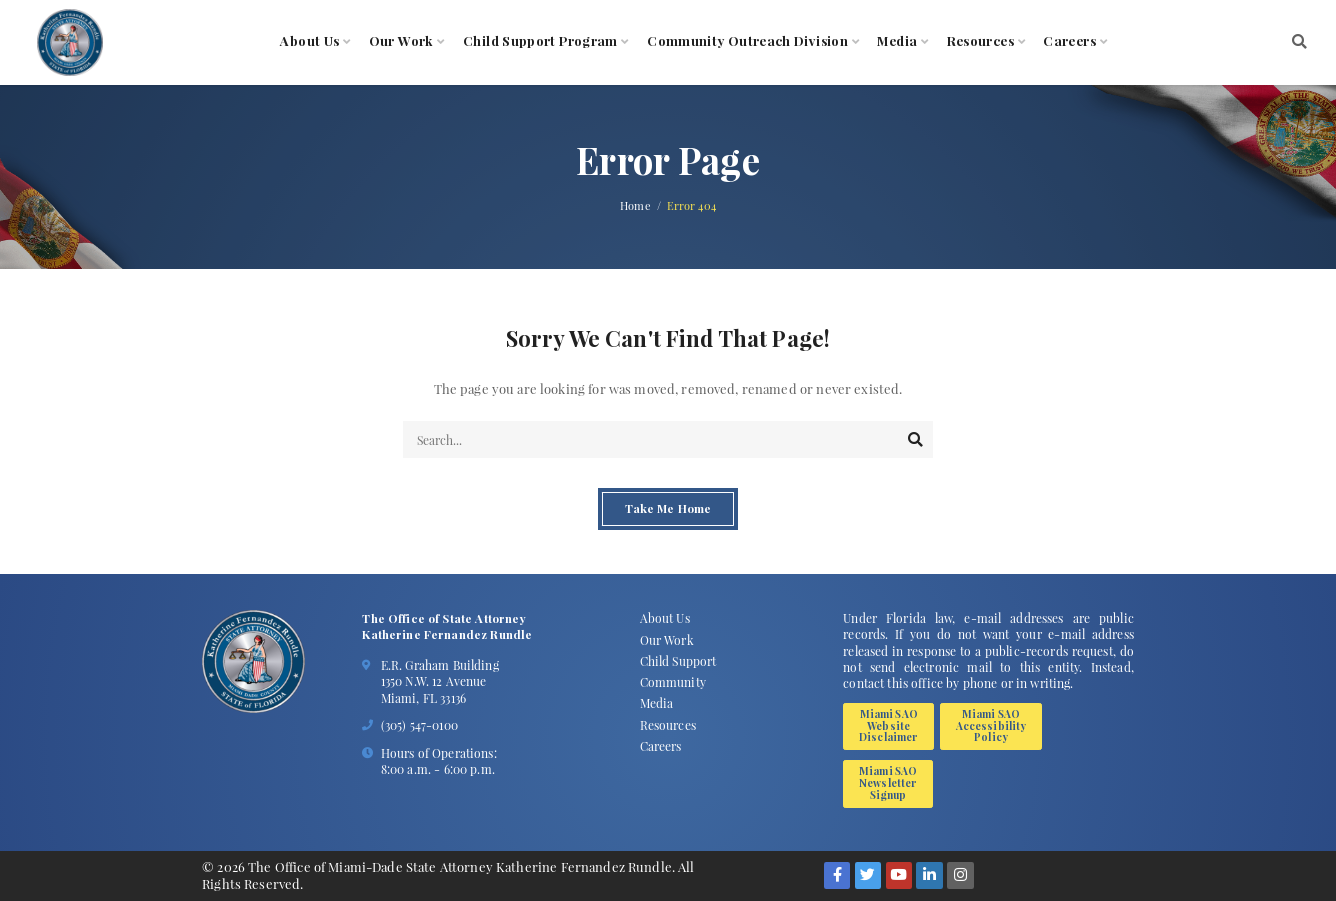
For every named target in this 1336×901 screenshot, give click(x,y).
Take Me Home (668, 509)
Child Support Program (540, 41)
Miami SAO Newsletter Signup (888, 782)
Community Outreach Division (747, 41)
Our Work (401, 41)
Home (635, 206)
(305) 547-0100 (419, 725)
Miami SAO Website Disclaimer (888, 725)
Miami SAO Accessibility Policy (991, 725)
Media (897, 41)
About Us (309, 41)
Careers (1069, 41)
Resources (980, 41)
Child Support (678, 661)
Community (673, 682)
